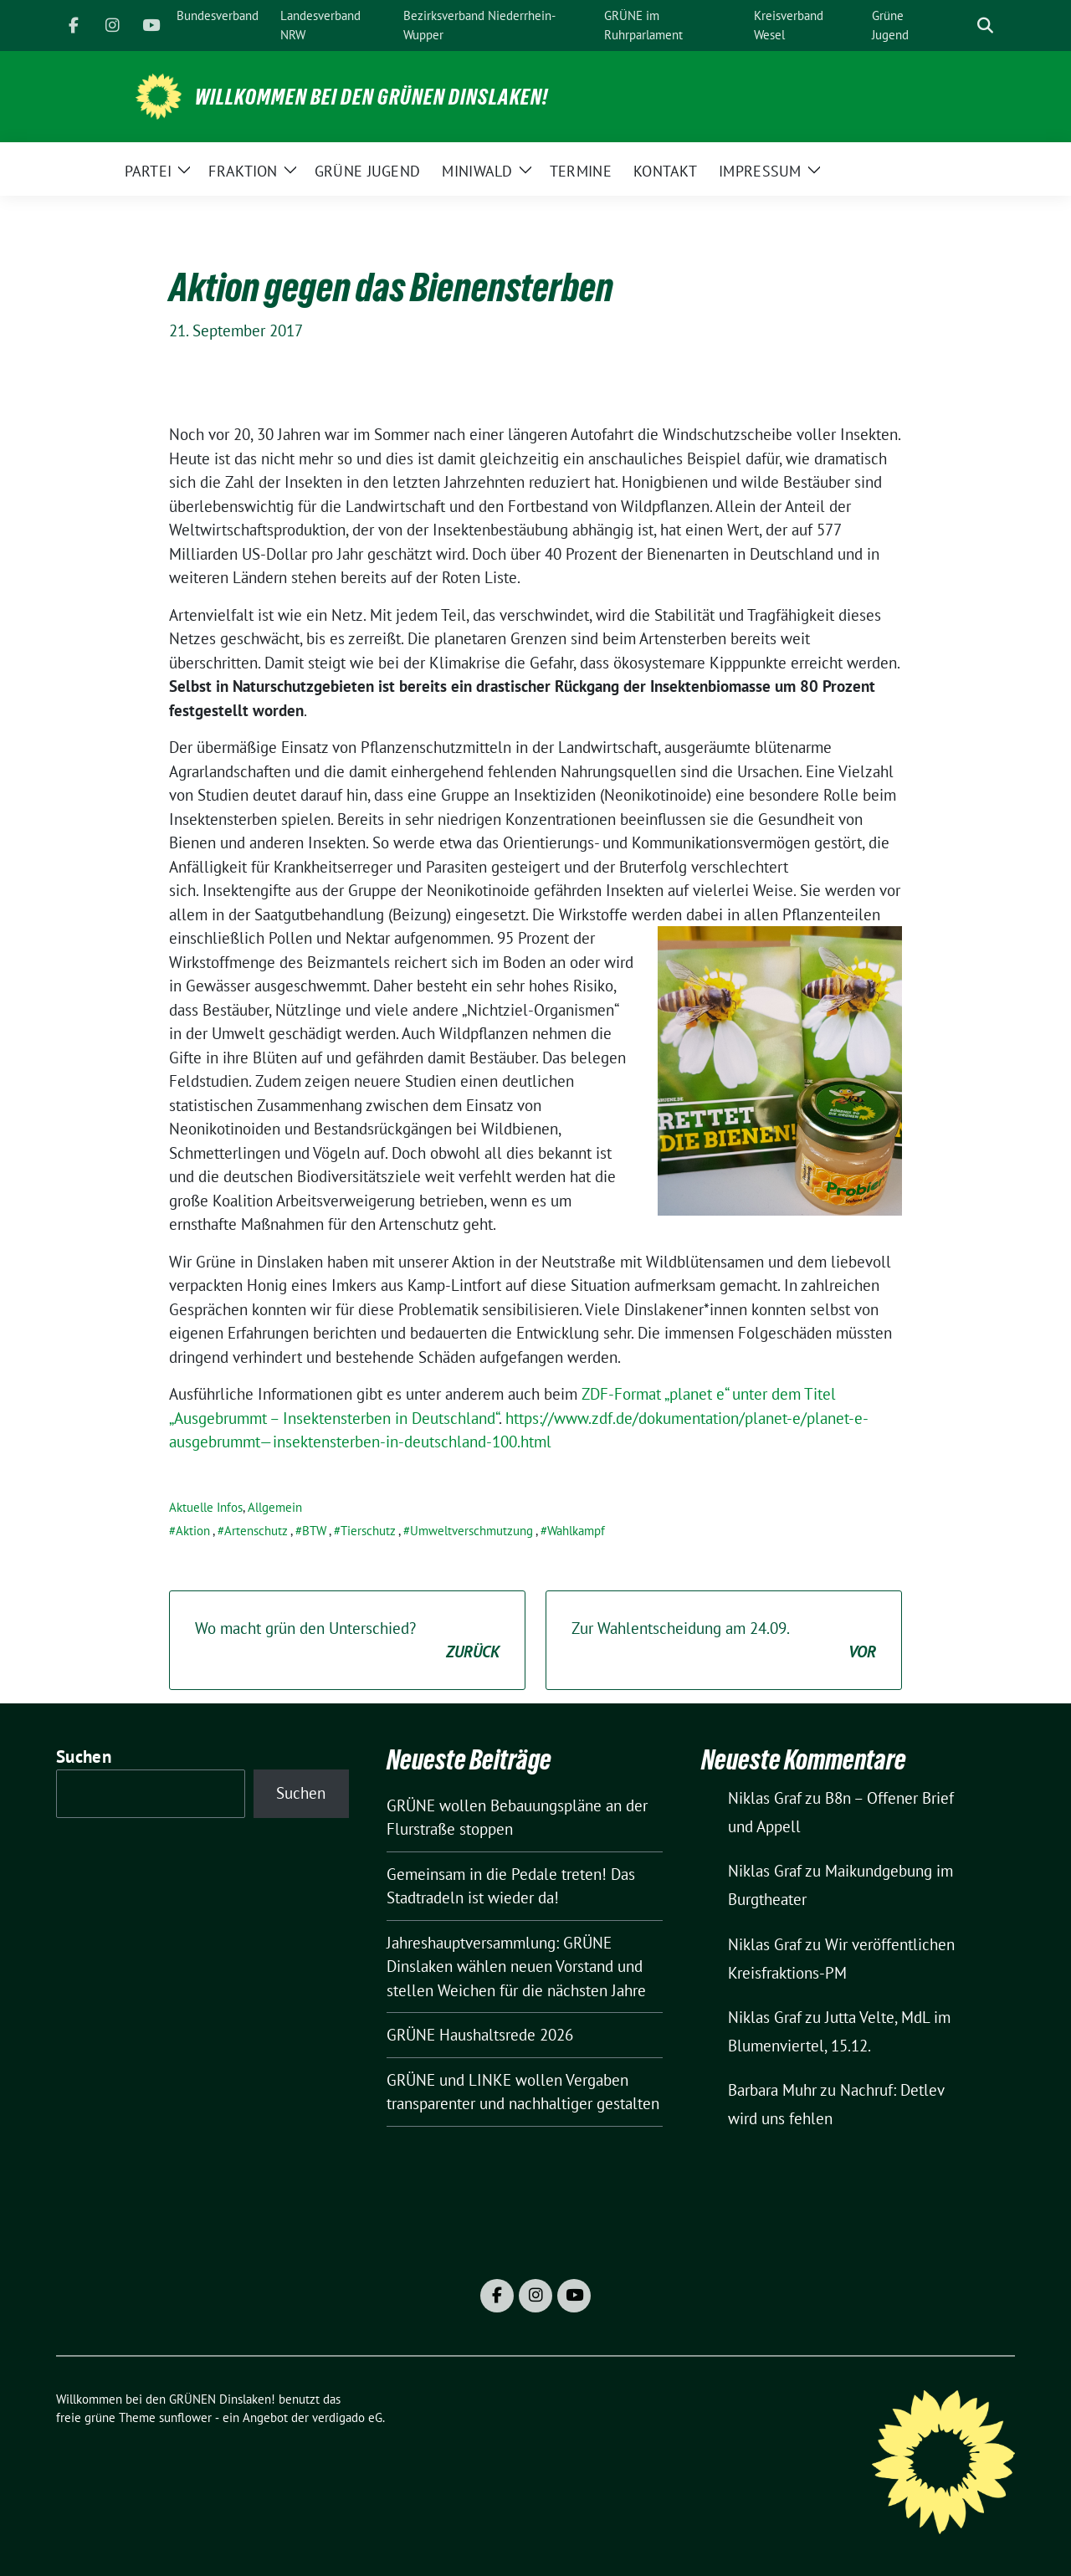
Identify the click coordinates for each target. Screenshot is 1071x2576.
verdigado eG (347, 2417)
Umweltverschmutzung (471, 1531)
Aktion (193, 1531)
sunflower (185, 2417)
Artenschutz (256, 1531)
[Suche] (961, 25)
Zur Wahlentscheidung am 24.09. (723, 1641)
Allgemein (275, 1507)
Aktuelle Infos (206, 1507)
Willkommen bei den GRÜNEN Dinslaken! (371, 97)
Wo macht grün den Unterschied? (347, 1641)
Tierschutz (368, 1531)
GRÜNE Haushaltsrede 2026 (480, 2035)
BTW (314, 1531)
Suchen (83, 1756)
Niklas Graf (765, 1798)
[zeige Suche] (985, 25)
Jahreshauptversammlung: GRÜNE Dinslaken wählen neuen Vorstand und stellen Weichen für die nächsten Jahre (516, 1966)
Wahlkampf (576, 1531)
